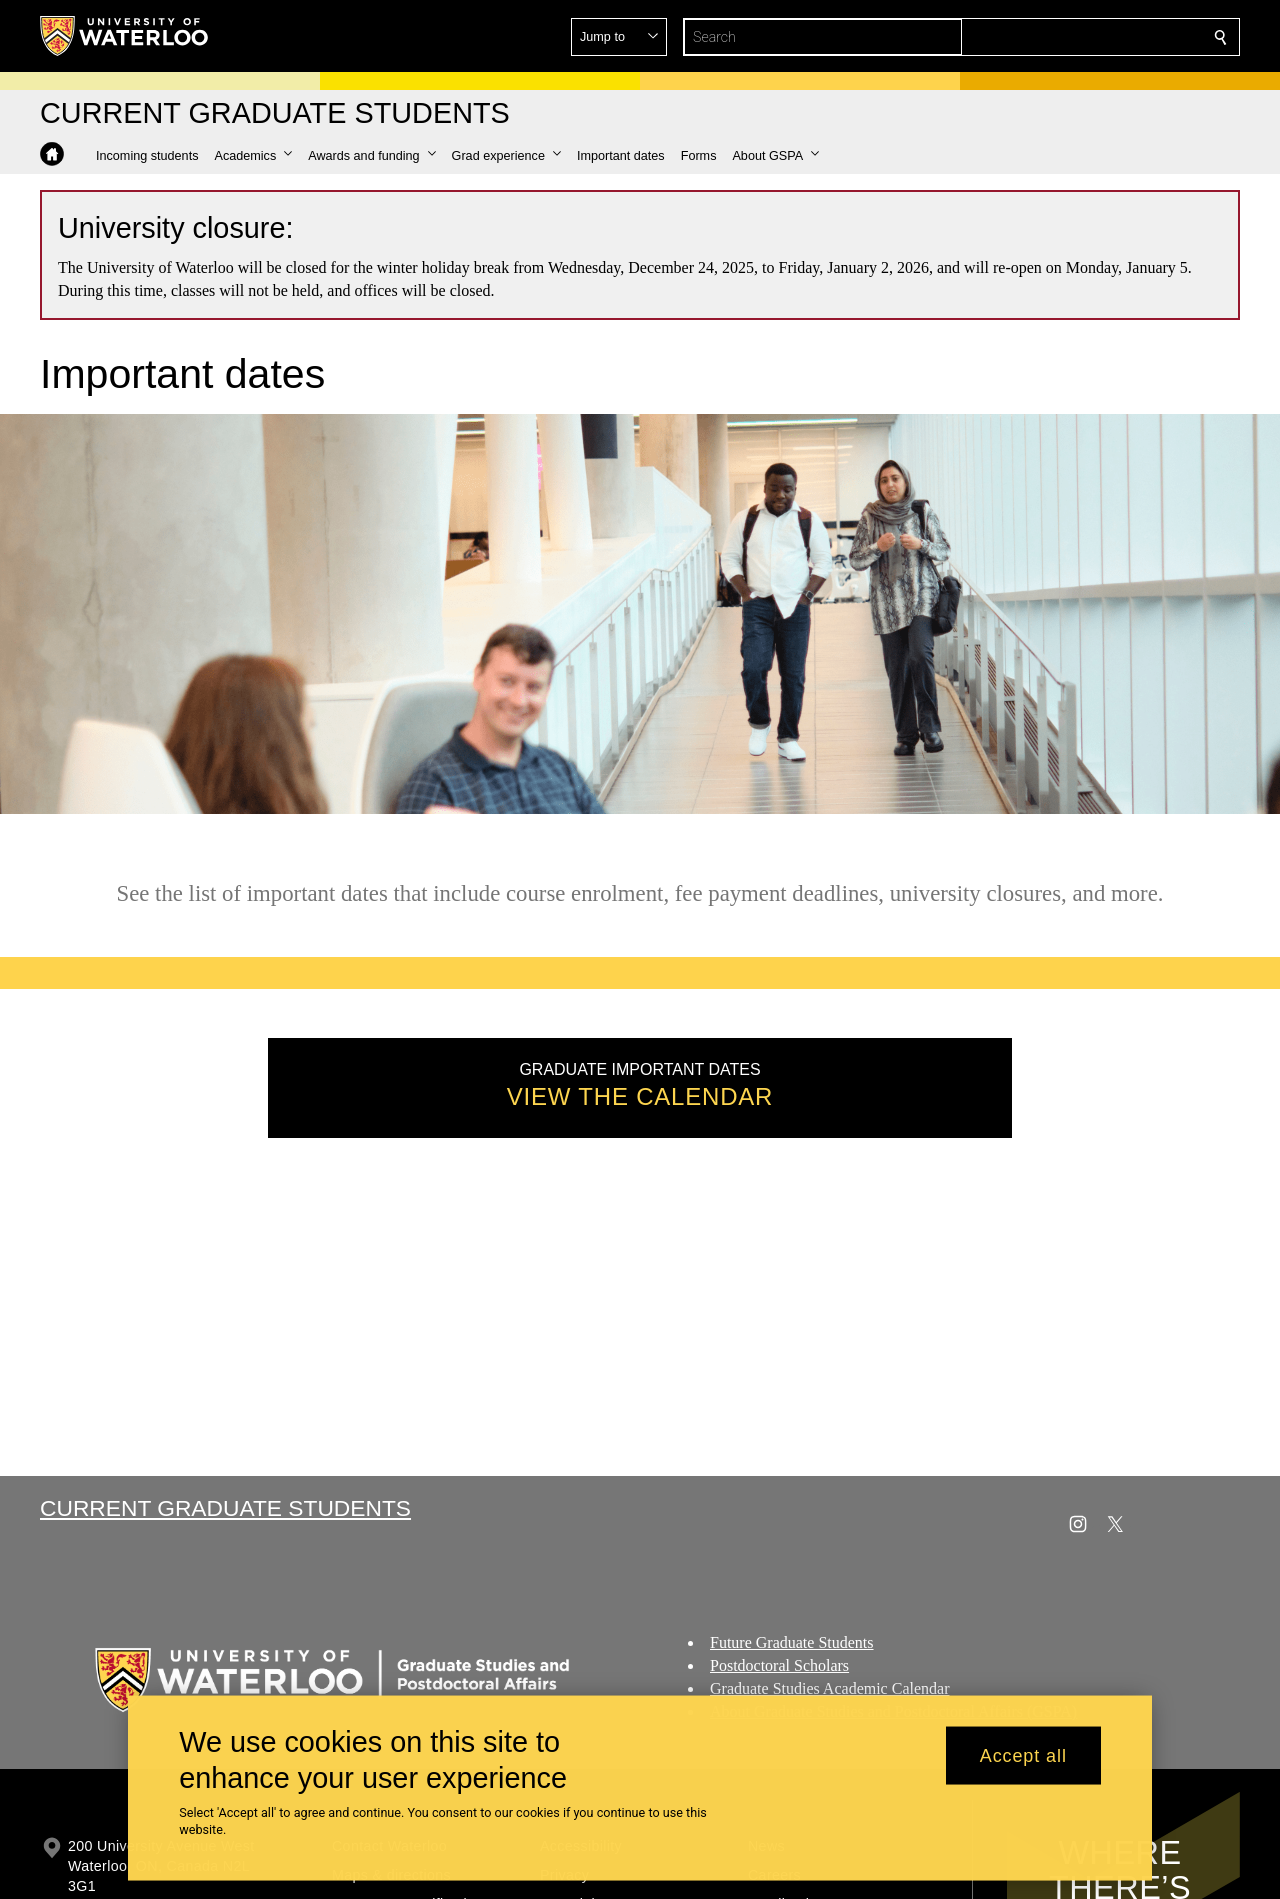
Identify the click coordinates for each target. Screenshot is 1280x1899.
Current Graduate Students (225, 1508)
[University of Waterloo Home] (125, 36)
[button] (1076, 37)
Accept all (1023, 1755)
